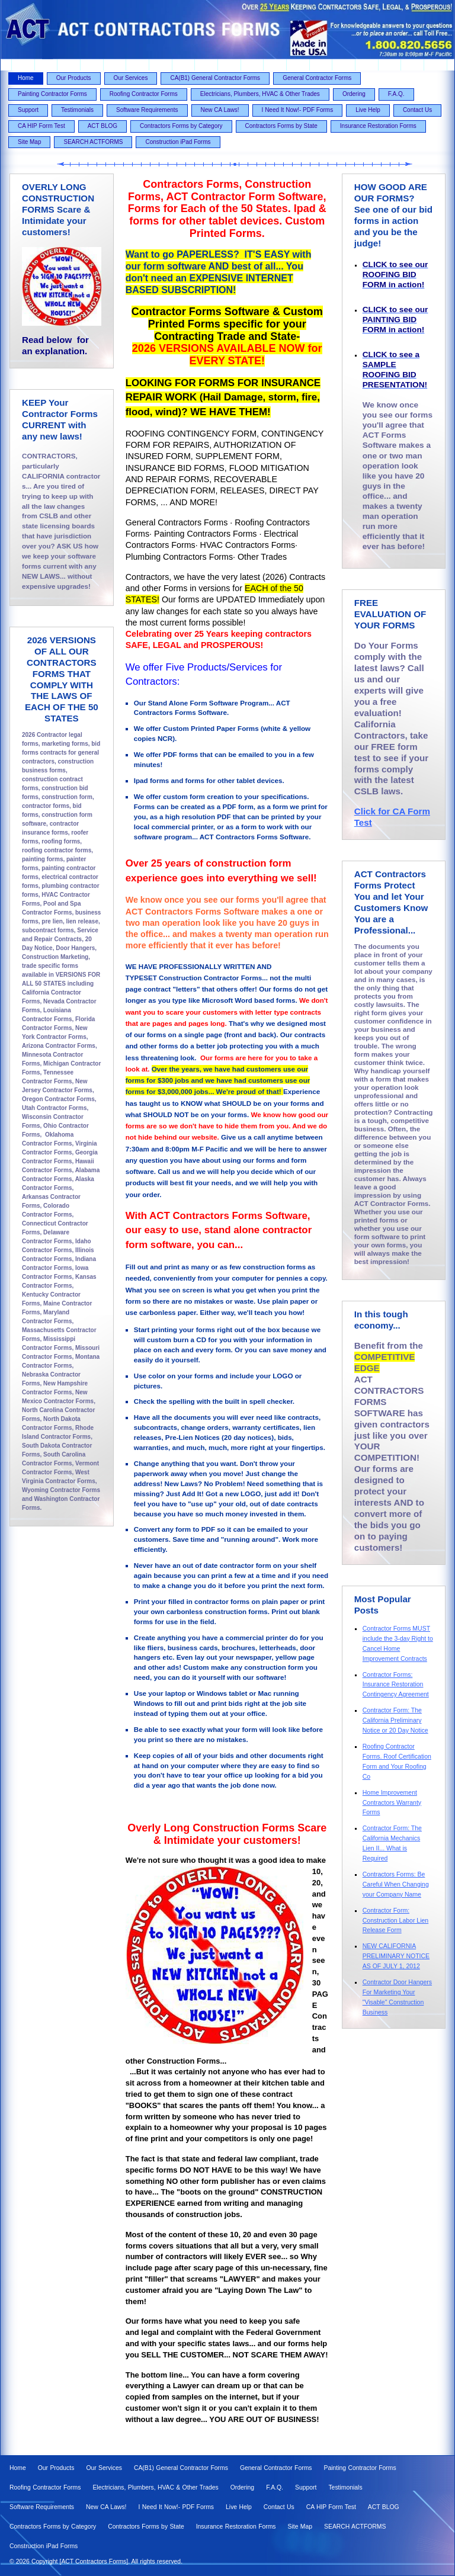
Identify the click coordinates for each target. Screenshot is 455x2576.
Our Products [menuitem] (73, 78)
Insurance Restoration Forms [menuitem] (378, 126)
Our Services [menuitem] (131, 78)
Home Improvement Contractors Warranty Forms (392, 1802)
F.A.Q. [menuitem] (396, 94)
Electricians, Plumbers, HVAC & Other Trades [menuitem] (260, 94)
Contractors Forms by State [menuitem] (281, 126)
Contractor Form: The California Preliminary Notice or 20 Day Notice (395, 1720)
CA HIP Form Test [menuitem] (41, 126)
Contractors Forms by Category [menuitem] (181, 126)
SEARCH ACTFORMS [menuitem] (93, 142)
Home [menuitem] (26, 78)
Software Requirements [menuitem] (147, 110)
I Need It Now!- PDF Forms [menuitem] (298, 110)
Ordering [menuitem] (354, 94)
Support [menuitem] (28, 110)
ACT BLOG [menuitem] (102, 126)
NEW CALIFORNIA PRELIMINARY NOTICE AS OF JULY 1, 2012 (396, 1955)
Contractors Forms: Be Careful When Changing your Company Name (396, 1884)
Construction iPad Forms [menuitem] (177, 142)
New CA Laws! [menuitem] (220, 110)
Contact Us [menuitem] (417, 110)
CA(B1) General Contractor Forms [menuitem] (215, 78)
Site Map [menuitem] (29, 142)
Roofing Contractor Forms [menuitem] (144, 94)
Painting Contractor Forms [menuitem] (52, 94)
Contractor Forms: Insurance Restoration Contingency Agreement (396, 1684)
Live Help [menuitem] (367, 110)
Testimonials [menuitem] (77, 110)
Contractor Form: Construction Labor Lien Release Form (396, 1920)
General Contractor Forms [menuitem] (317, 78)
